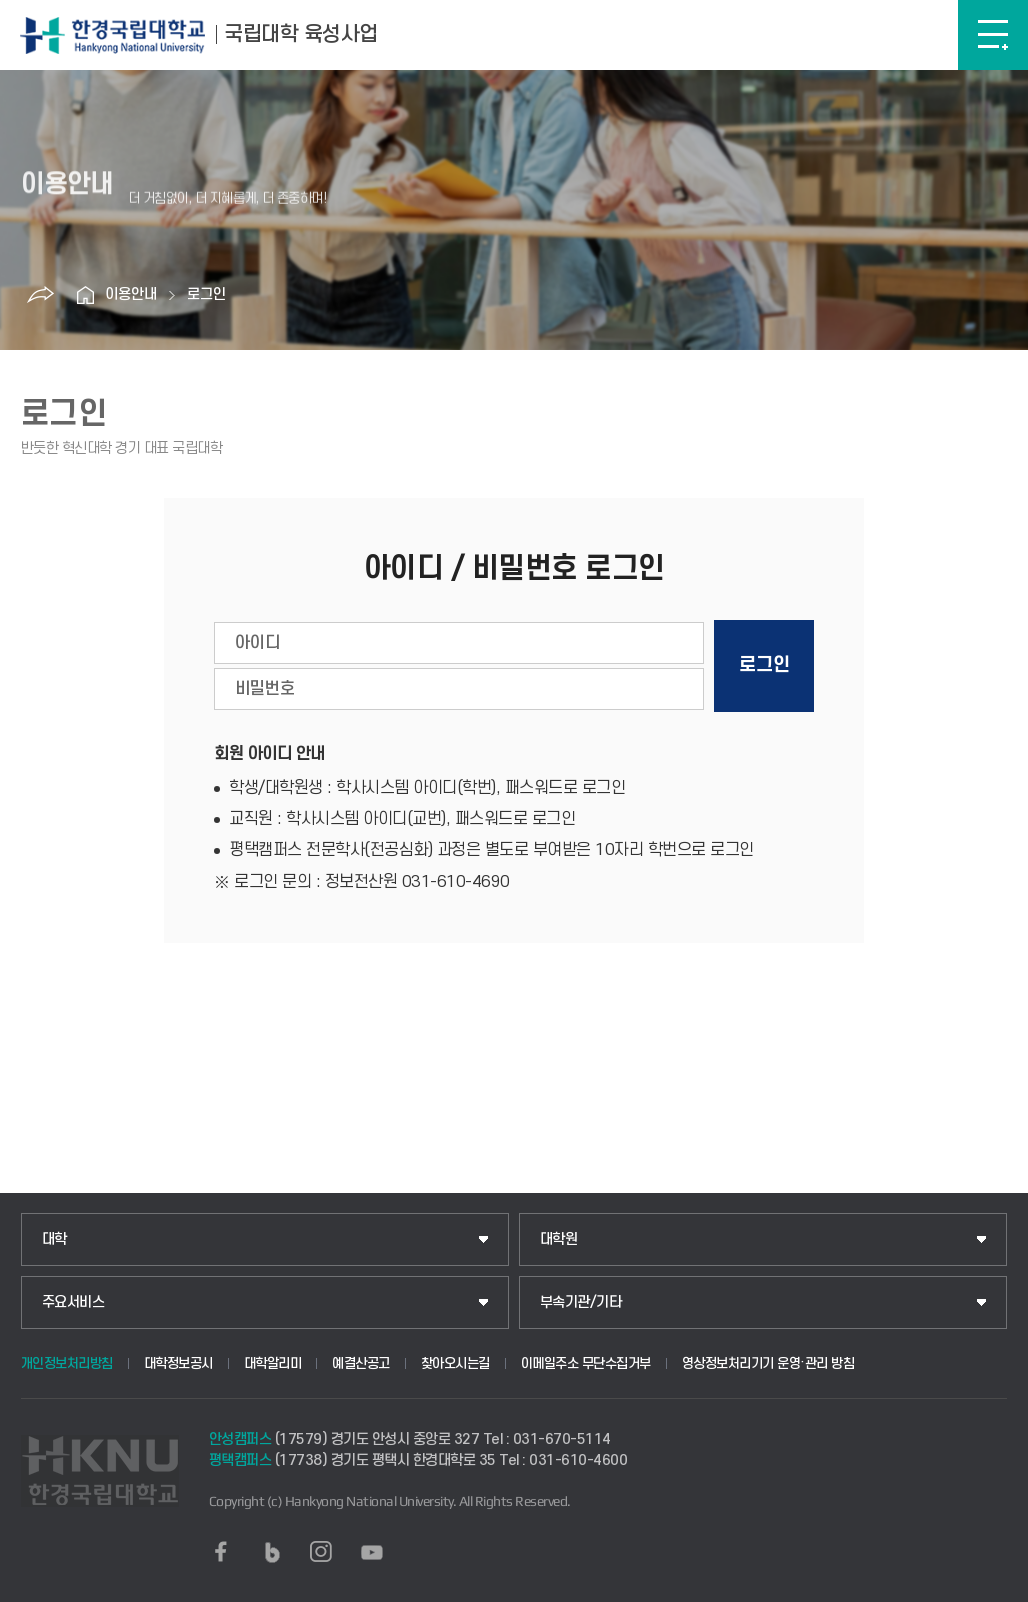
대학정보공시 (178, 1363)
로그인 (206, 294)
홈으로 (85, 295)
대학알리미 (273, 1363)
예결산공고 (361, 1363)
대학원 (559, 1239)
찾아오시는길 (455, 1363)
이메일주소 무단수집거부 (586, 1363)
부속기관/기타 (581, 1302)
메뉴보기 (993, 35)
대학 (54, 1239)
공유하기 (40, 295)
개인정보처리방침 (67, 1363)
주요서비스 (73, 1302)
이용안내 (131, 294)
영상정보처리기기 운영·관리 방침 (768, 1363)
